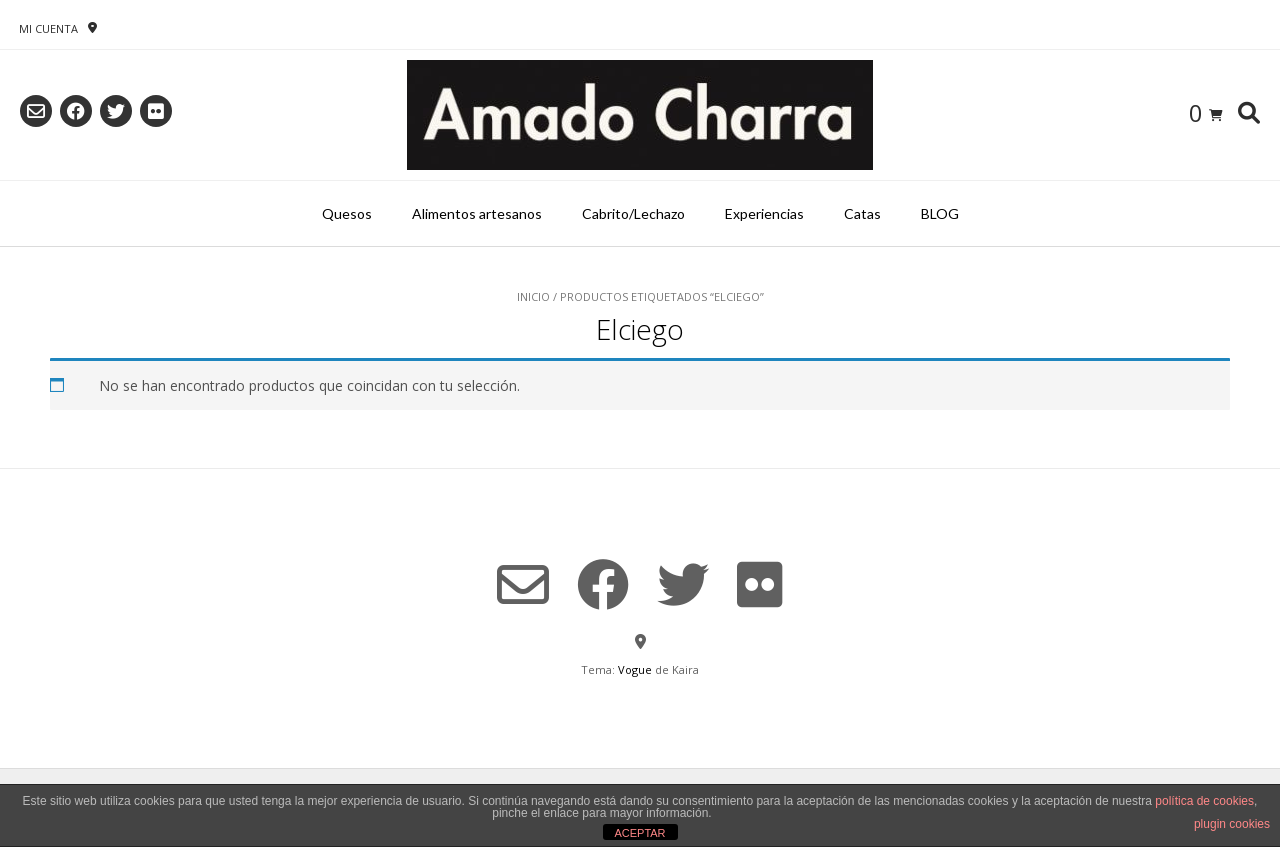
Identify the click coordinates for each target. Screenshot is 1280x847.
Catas (862, 213)
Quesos (347, 213)
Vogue (635, 669)
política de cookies (1204, 801)
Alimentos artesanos (477, 213)
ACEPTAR (639, 833)
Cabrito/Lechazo (633, 213)
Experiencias (764, 213)
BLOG (940, 213)
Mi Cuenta (48, 28)
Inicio (533, 296)
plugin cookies (1232, 824)
